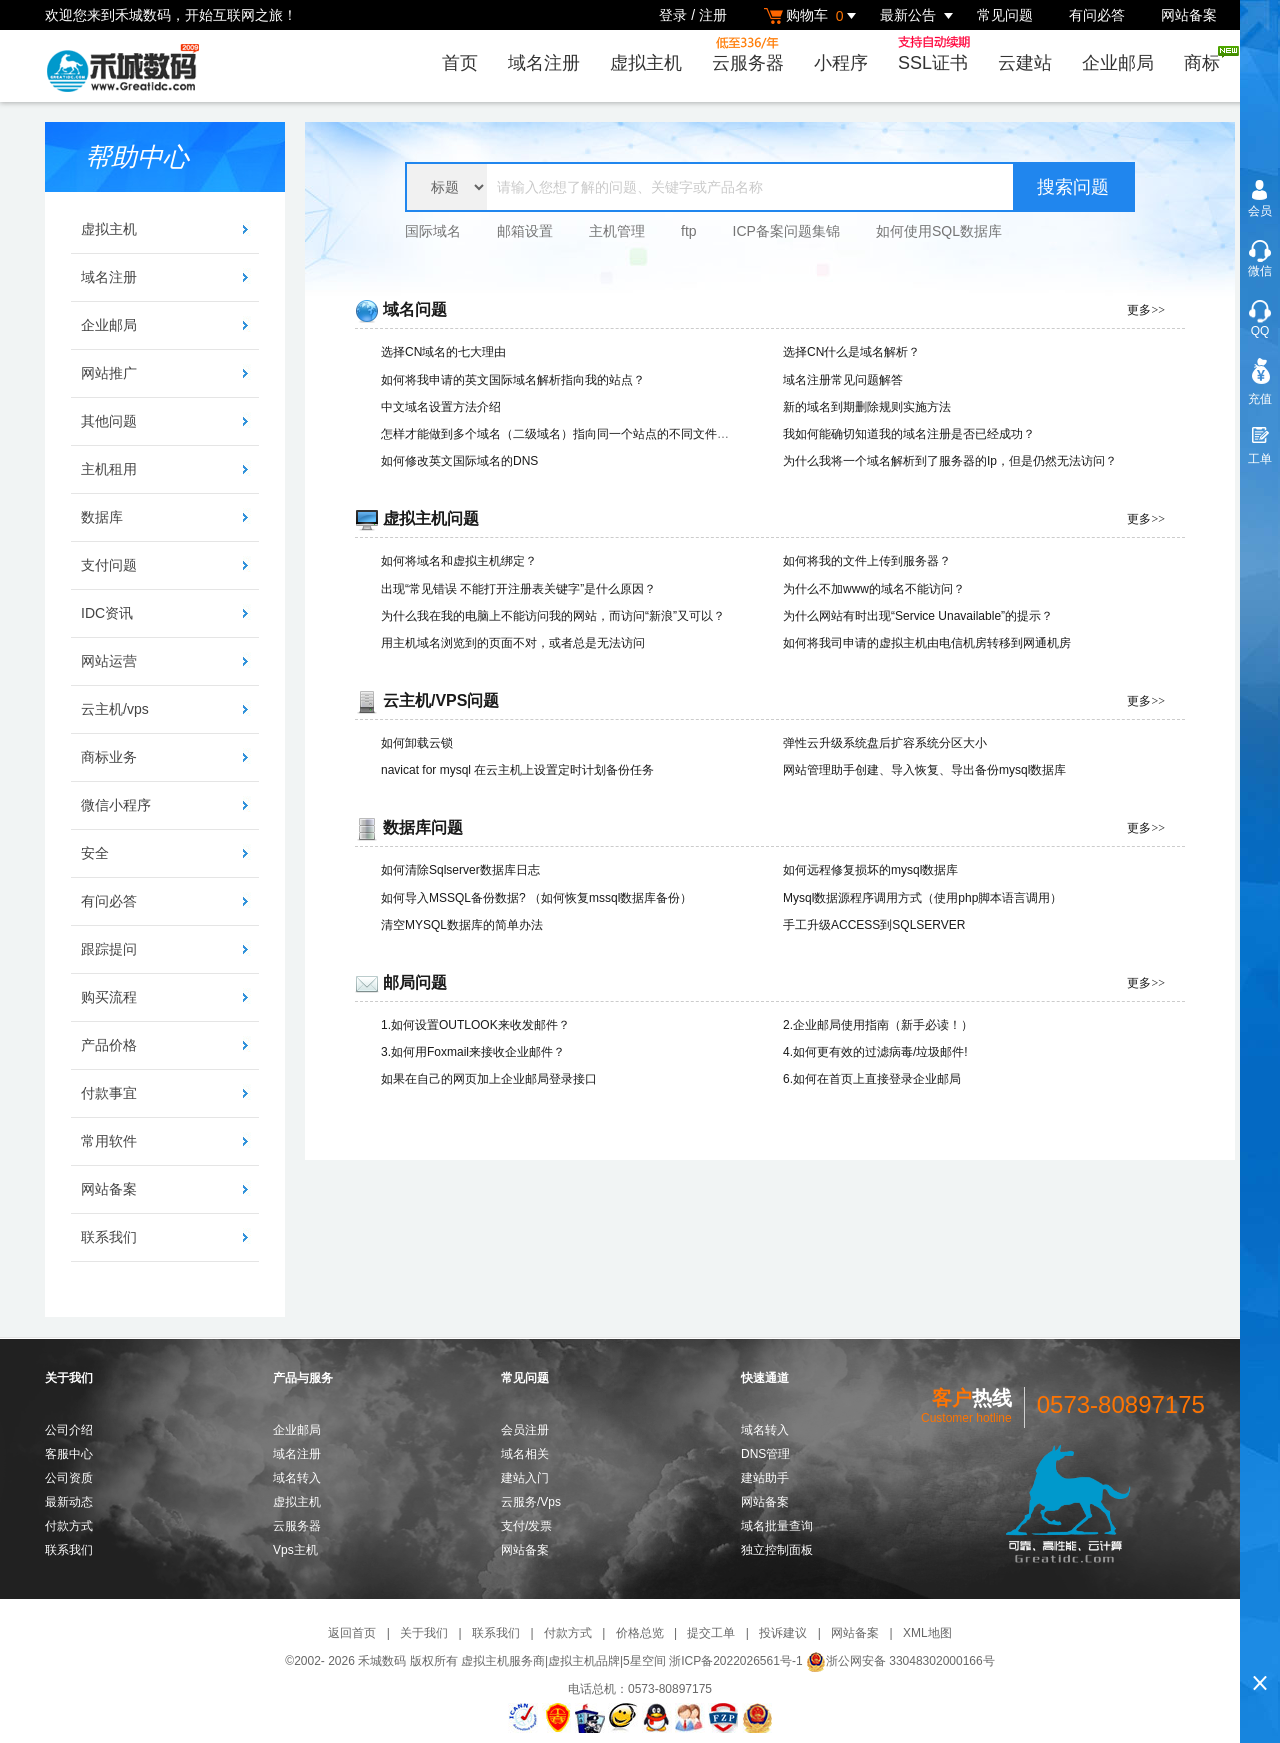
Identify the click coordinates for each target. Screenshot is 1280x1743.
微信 (1260, 271)
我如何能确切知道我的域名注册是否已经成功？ (909, 434)
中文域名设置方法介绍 (441, 407)
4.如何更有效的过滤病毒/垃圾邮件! (875, 1052)
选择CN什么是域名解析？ (851, 352)
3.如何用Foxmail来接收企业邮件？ (473, 1052)
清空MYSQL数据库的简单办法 (462, 925)
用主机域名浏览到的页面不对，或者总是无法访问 (513, 643)
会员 (1260, 211)
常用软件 (109, 1141)
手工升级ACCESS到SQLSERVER (874, 925)
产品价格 (109, 1045)
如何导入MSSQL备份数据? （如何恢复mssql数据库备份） (536, 898)
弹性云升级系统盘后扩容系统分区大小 (885, 743)
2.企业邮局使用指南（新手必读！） (878, 1025)
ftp (689, 231)
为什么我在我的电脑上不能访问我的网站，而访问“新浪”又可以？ (553, 616)
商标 (1208, 59)
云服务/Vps (531, 1502)
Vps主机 (295, 1550)
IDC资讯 (107, 613)
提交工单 (711, 1633)
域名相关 (525, 1454)
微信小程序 (116, 805)
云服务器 (748, 54)
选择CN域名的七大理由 (443, 352)
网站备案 (1189, 15)
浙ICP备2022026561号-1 (735, 1661)
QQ (1260, 331)
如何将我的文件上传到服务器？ (867, 561)
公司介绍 (69, 1430)
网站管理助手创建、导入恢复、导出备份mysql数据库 (924, 770)
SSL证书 (939, 54)
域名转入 (297, 1478)
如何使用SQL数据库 (939, 231)
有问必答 (1097, 15)
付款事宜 (109, 1093)
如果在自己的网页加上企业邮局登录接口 (489, 1079)
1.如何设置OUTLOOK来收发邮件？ (475, 1025)
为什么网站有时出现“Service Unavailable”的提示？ (918, 616)
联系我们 (109, 1237)
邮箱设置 (525, 231)
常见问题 (1005, 15)
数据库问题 (423, 827)
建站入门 (525, 1478)
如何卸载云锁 (417, 743)
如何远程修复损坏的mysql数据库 (870, 870)
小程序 (841, 63)
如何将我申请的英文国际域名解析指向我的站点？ (513, 380)
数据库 (102, 517)
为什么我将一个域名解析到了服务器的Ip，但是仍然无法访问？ (950, 461)
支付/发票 (526, 1526)
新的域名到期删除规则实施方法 (867, 407)
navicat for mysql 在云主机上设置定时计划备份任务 (517, 770)
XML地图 (927, 1633)
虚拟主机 (646, 63)
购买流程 (109, 997)
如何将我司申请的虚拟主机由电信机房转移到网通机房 (927, 643)
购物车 (813, 15)
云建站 (1025, 63)
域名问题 (415, 309)
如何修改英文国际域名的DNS (459, 461)
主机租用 (109, 469)
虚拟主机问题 (431, 518)
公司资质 (69, 1478)
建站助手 (765, 1478)
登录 (673, 15)
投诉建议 (783, 1633)
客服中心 (69, 1454)
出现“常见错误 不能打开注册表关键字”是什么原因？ (518, 589)
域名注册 (544, 63)
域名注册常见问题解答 (843, 380)
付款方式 (69, 1526)
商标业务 (109, 757)
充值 (1260, 399)
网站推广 (109, 373)
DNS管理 (765, 1454)
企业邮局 (1118, 63)
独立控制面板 (777, 1550)
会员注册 (525, 1430)
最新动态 (69, 1502)
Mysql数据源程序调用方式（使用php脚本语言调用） (922, 898)
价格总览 (640, 1633)
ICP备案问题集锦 (786, 231)
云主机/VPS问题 (441, 700)
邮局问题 (415, 982)
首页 (460, 63)
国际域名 (433, 231)
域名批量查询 (777, 1526)
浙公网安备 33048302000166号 (900, 1661)
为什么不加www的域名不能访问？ (874, 589)
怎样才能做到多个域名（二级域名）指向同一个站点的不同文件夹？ (561, 434)
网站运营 (109, 661)
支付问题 (109, 565)
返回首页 (352, 1633)
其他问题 (109, 421)
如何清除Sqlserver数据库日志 (460, 870)
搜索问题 (1073, 187)
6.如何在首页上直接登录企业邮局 (872, 1079)
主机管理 (617, 231)
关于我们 (424, 1633)
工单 (1260, 459)
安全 (95, 853)
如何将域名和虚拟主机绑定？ (459, 561)
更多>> (1146, 310)
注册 (713, 15)
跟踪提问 (109, 949)
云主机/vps (115, 709)
